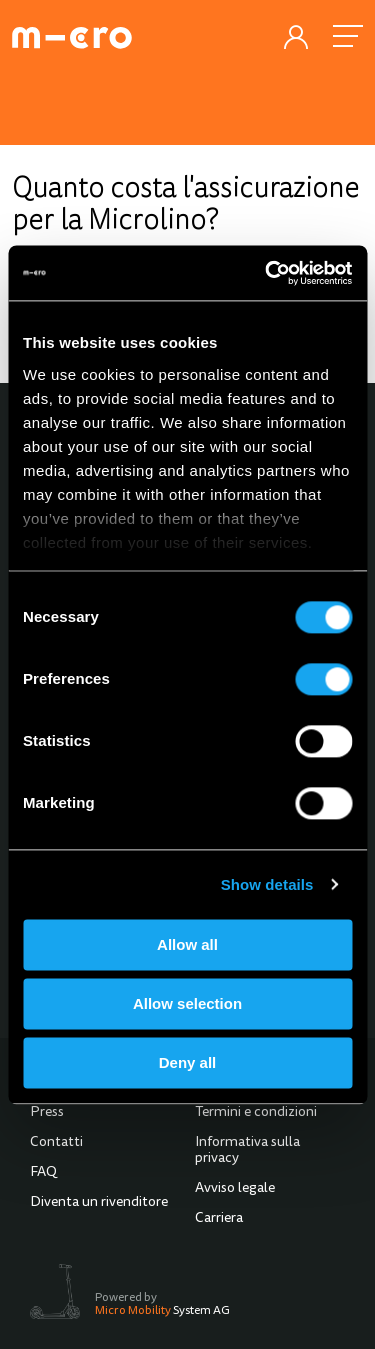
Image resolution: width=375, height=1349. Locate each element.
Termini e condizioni (256, 1113)
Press (47, 1113)
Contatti (56, 1143)
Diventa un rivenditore (99, 1203)
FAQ (43, 1173)
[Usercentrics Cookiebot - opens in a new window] (267, 273)
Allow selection (187, 1003)
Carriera (219, 1219)
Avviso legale (235, 1189)
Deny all (188, 1062)
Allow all (187, 944)
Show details (267, 884)
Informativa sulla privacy (247, 1151)
